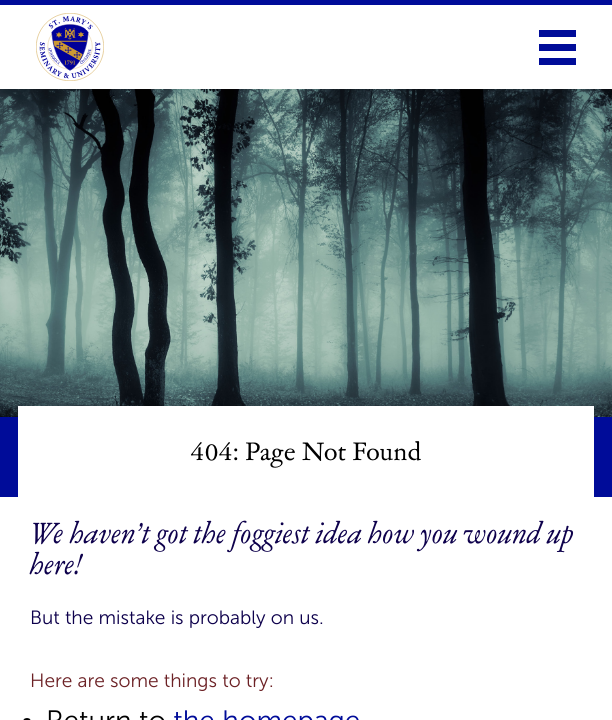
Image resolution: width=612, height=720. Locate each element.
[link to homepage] (70, 47)
